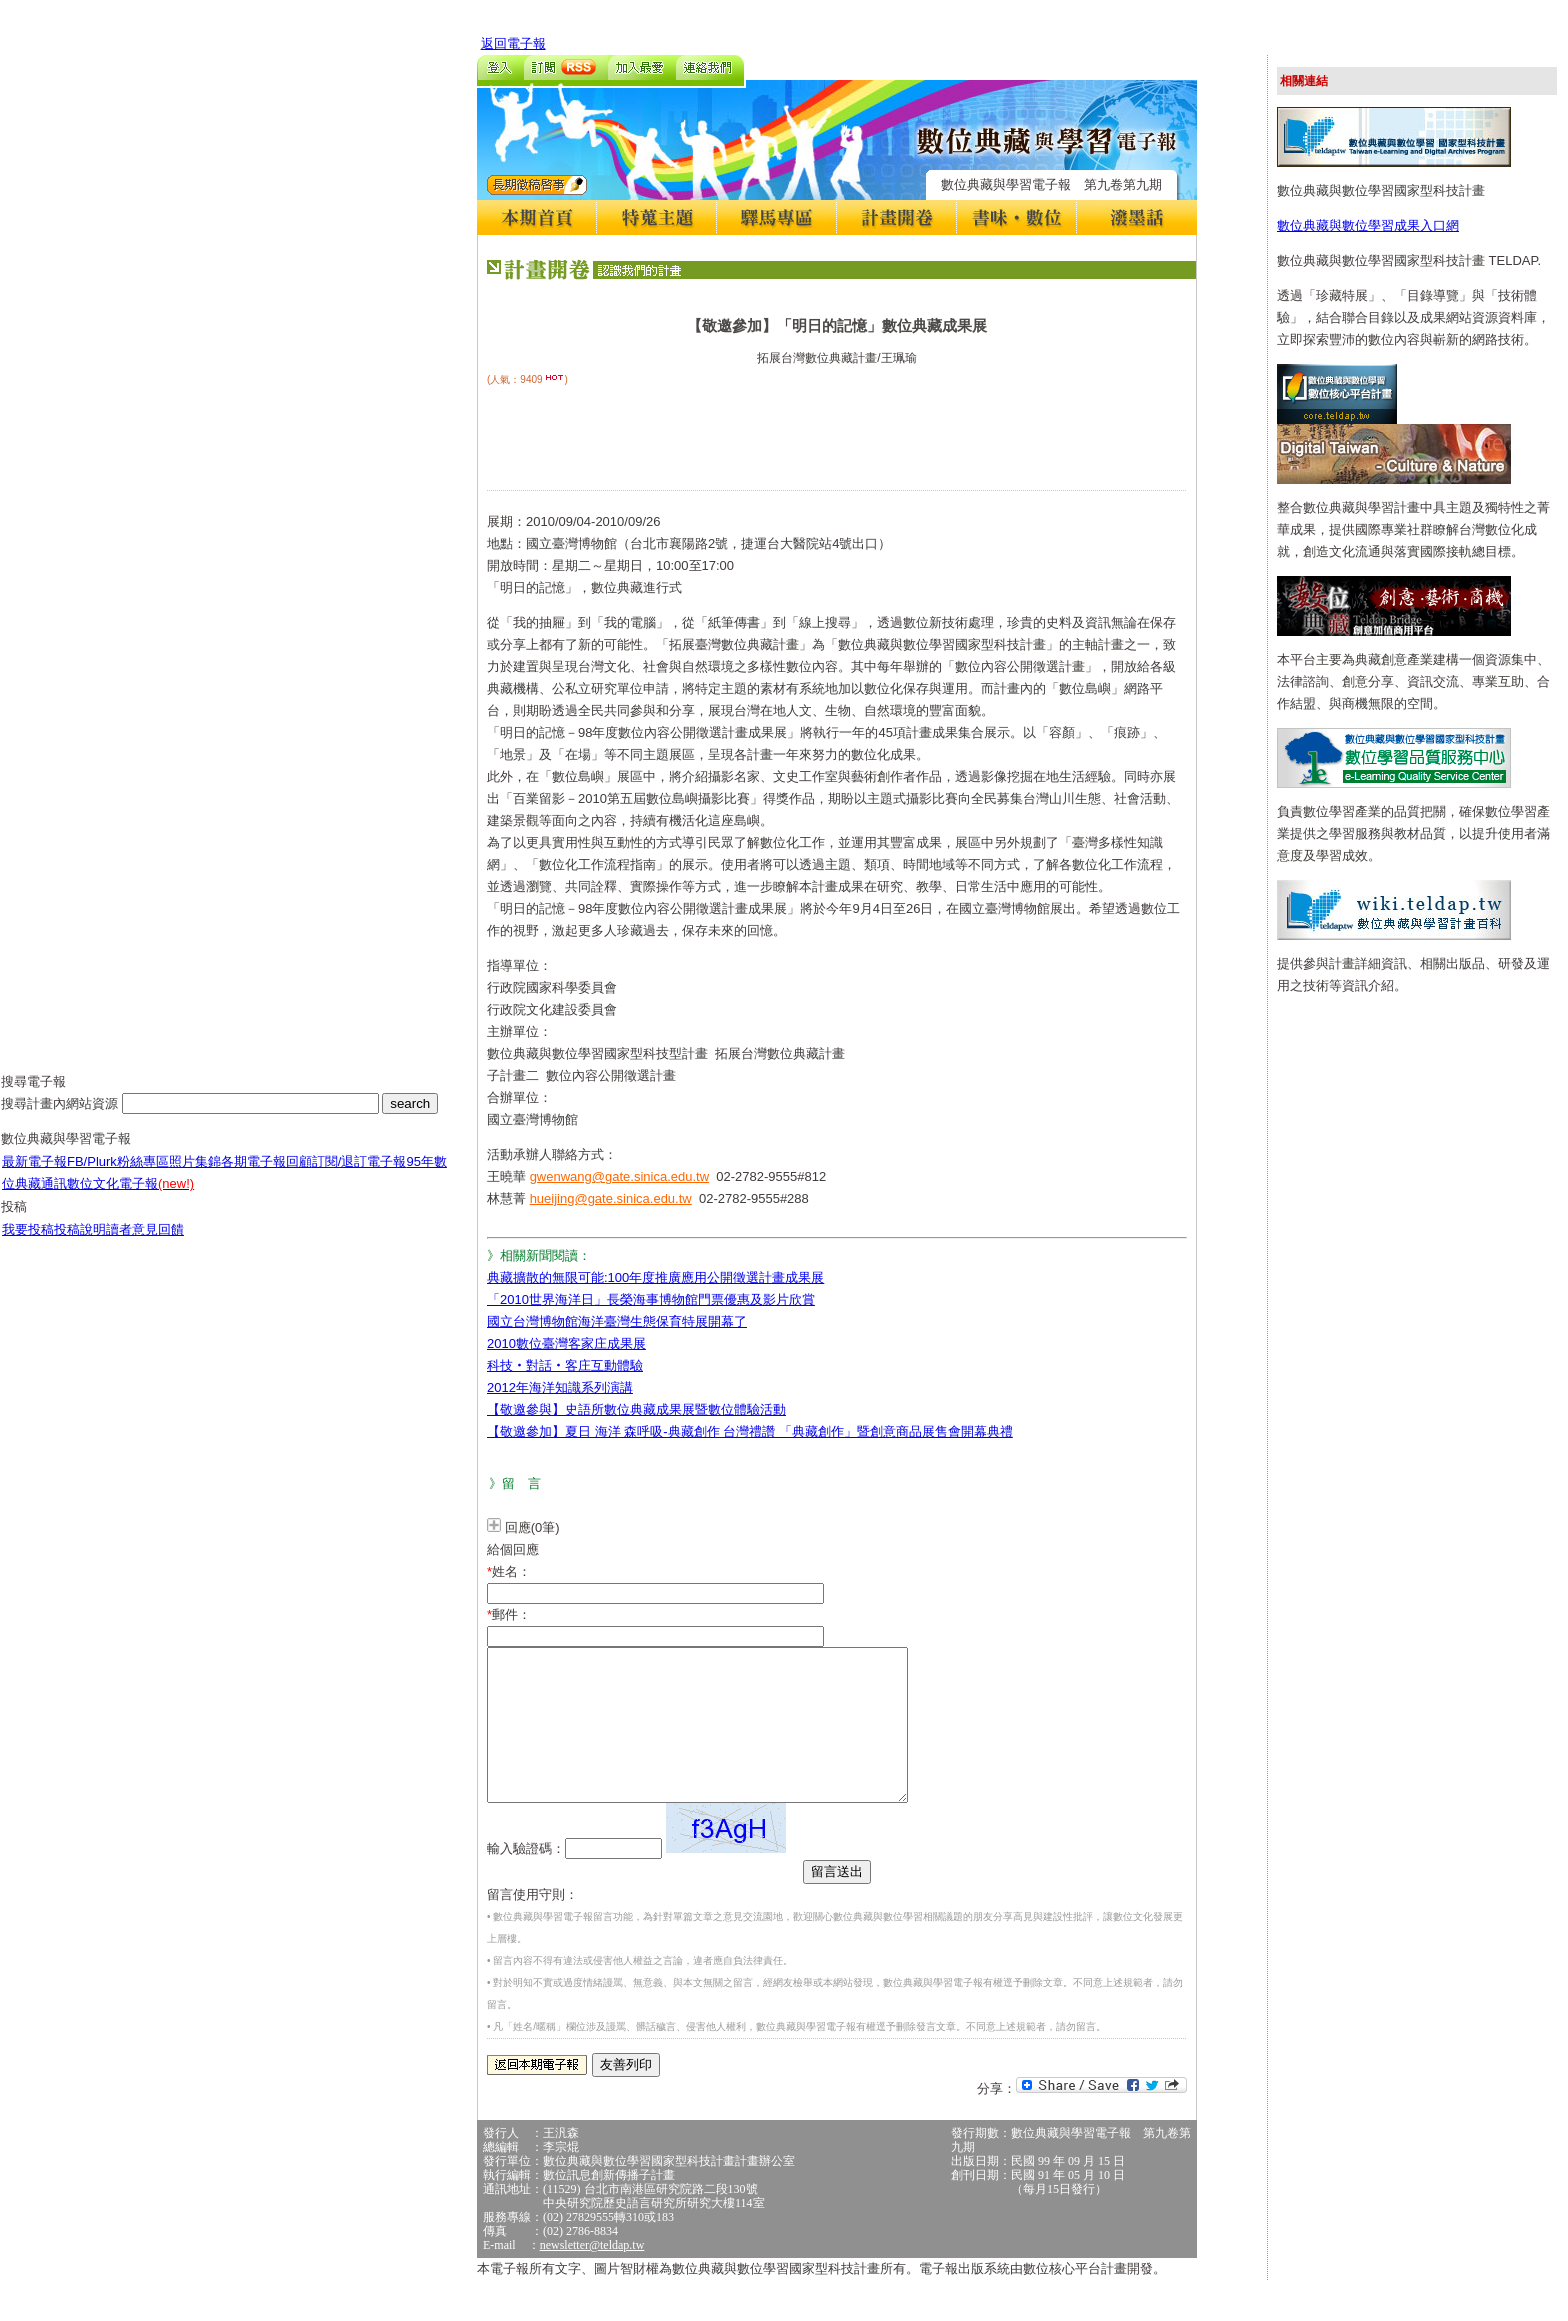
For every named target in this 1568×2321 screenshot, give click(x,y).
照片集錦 (195, 1176)
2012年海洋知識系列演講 (560, 1387)
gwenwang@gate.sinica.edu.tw (619, 1176)
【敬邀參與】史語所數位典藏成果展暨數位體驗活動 (636, 1409)
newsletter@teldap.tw (592, 2275)
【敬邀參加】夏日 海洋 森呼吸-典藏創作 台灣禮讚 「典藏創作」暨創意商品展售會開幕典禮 (750, 1431)
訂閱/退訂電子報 (359, 1176)
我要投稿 (28, 1244)
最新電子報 (34, 1176)
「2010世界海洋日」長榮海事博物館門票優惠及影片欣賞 (651, 1299)
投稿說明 (80, 1244)
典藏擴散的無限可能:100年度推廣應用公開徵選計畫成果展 (655, 1277)
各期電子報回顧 (266, 1176)
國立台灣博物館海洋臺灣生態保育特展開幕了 (617, 1321)
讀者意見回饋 (145, 1244)
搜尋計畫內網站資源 (61, 1118)
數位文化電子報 (130, 1198)
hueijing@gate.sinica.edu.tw (611, 1198)
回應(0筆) (532, 1527)
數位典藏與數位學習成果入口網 (1368, 225)
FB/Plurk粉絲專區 (118, 1176)
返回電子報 (513, 43)
